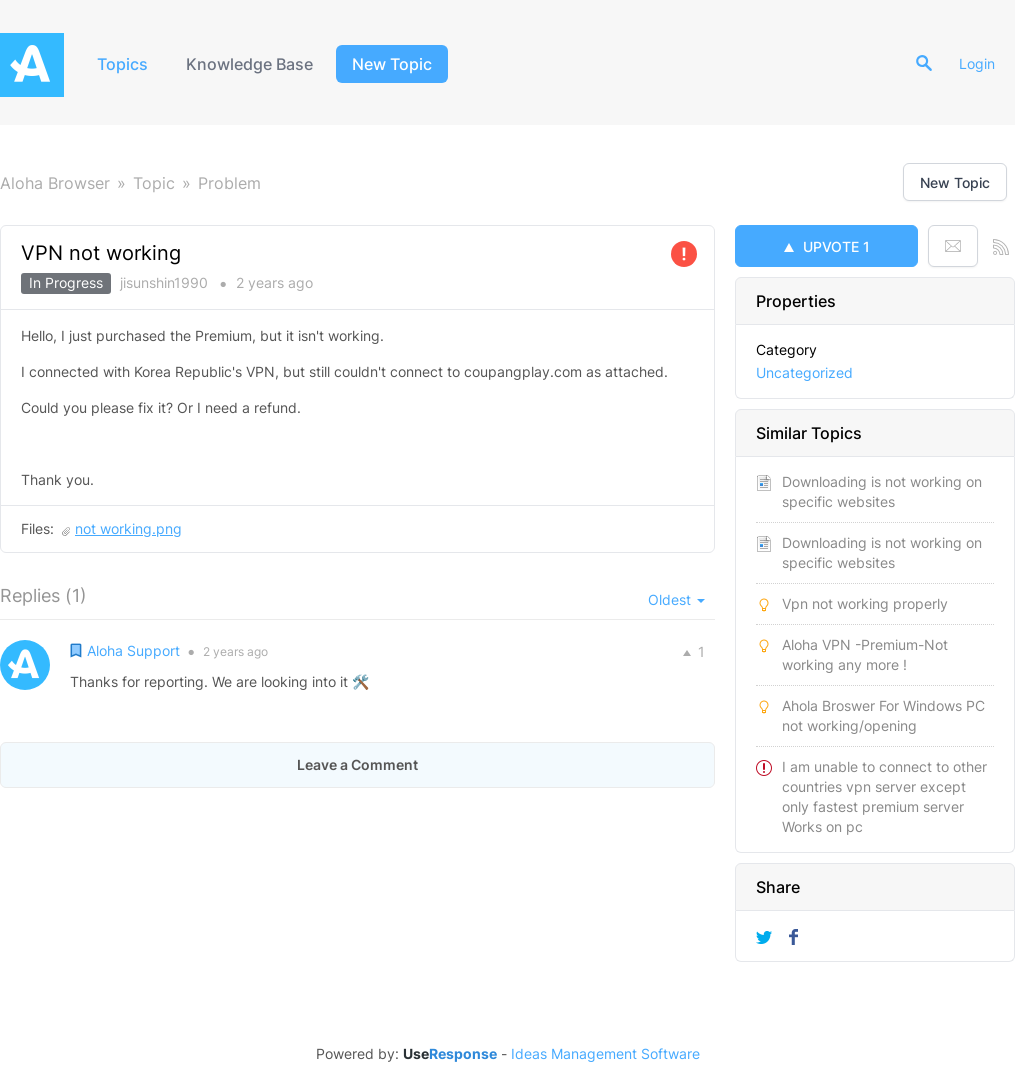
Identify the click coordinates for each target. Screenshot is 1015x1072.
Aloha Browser (55, 183)
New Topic (392, 64)
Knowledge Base (249, 64)
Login (977, 63)
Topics (122, 64)
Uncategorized (804, 372)
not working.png (128, 528)
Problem (229, 183)
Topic (154, 183)
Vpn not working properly (865, 603)
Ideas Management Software (605, 1054)
